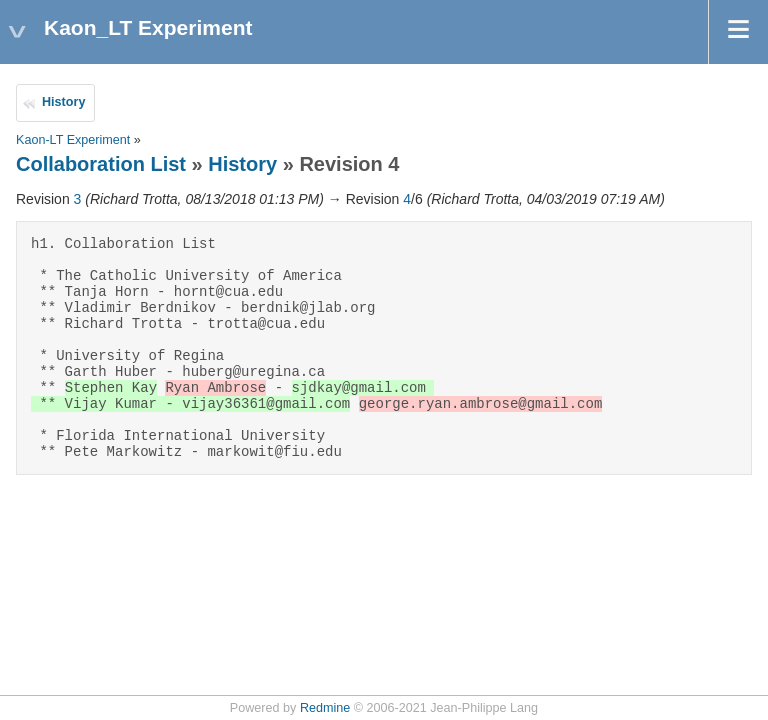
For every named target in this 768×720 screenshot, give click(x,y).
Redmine (325, 708)
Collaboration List (101, 164)
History (63, 102)
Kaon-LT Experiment (73, 140)
